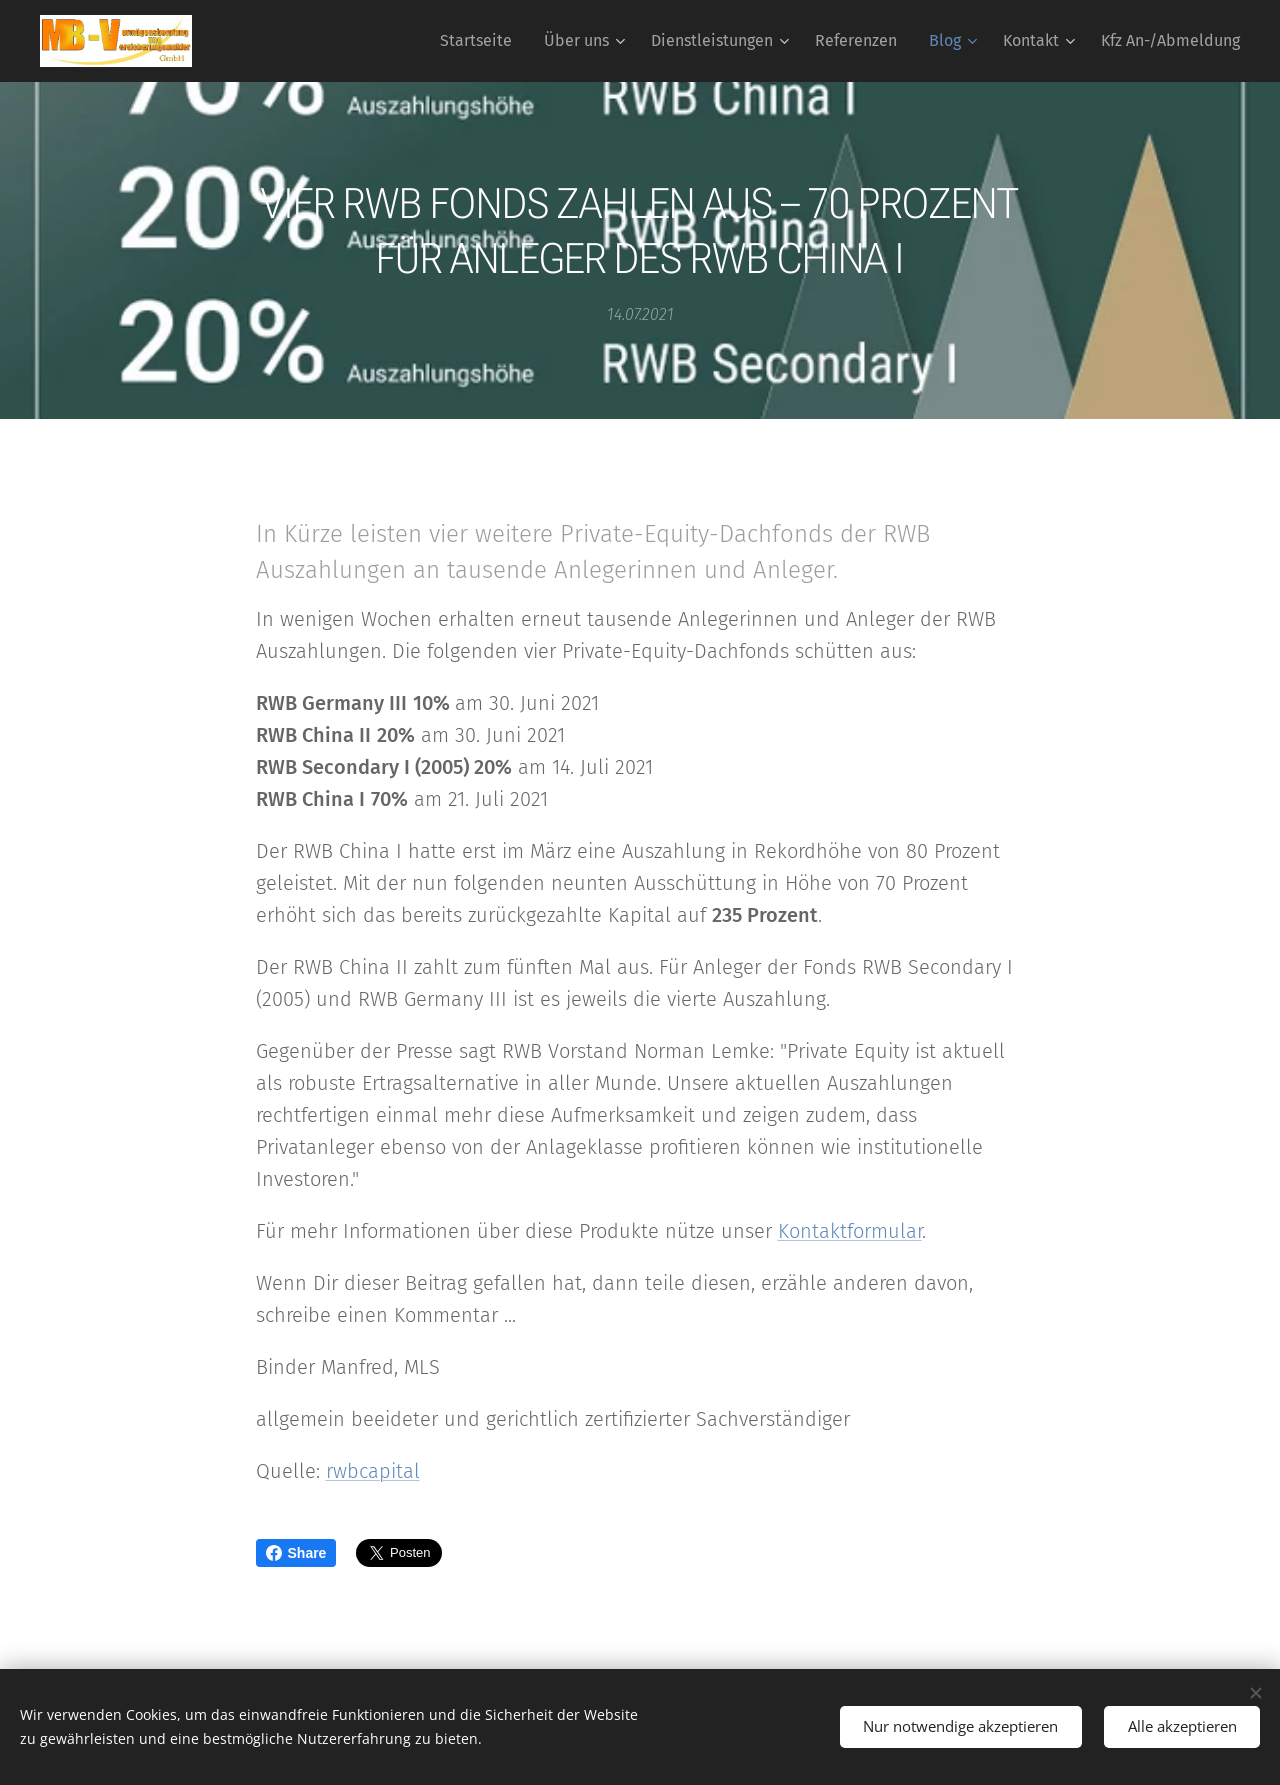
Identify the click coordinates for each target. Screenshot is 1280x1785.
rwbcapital (373, 1471)
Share (296, 1553)
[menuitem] (481, 41)
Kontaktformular (850, 1231)
